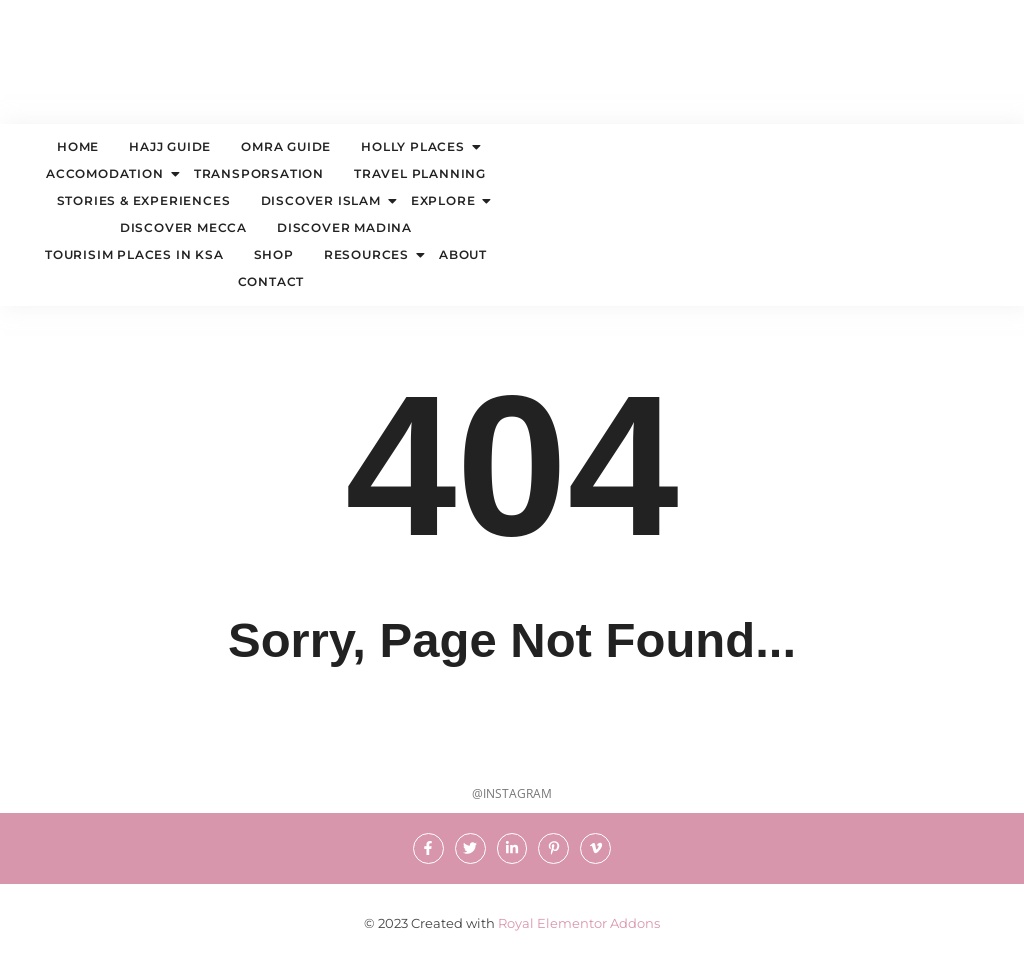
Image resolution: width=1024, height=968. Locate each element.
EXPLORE (446, 200)
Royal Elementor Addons (579, 923)
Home (78, 146)
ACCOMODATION (107, 173)
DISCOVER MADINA (344, 227)
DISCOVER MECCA (183, 227)
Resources (369, 254)
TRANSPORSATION (259, 173)
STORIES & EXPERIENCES (144, 200)
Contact (271, 281)
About (463, 254)
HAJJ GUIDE (170, 146)
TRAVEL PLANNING (420, 173)
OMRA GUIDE (286, 146)
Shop (274, 254)
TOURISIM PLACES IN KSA (134, 254)
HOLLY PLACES (415, 146)
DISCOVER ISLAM (323, 200)
